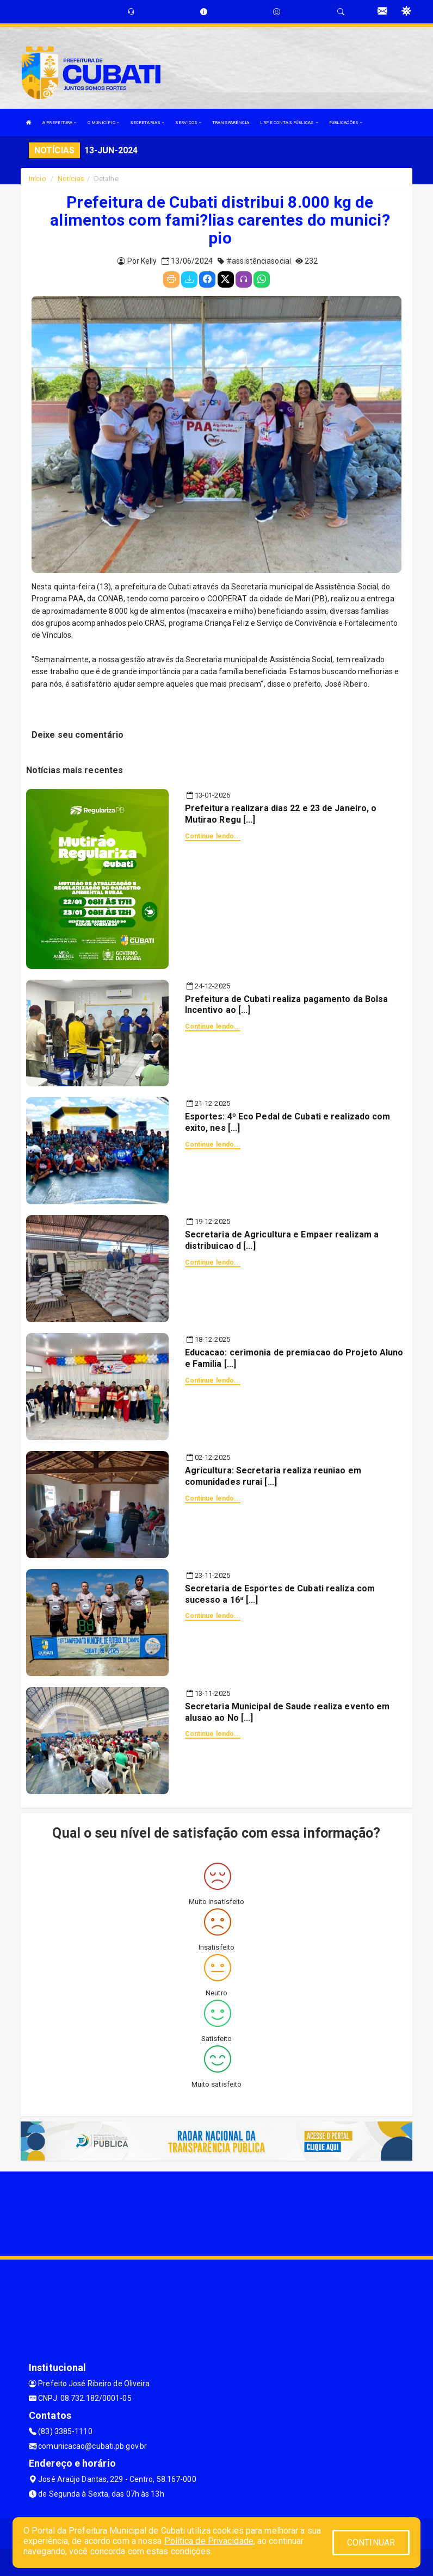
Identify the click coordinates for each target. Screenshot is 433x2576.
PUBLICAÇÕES (345, 122)
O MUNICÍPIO (103, 122)
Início (37, 179)
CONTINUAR (371, 2542)
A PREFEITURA (59, 122)
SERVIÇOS (188, 122)
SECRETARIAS (147, 122)
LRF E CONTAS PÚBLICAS (289, 122)
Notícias (71, 179)
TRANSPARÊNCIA (230, 122)
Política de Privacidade (208, 2541)
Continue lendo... (213, 836)
